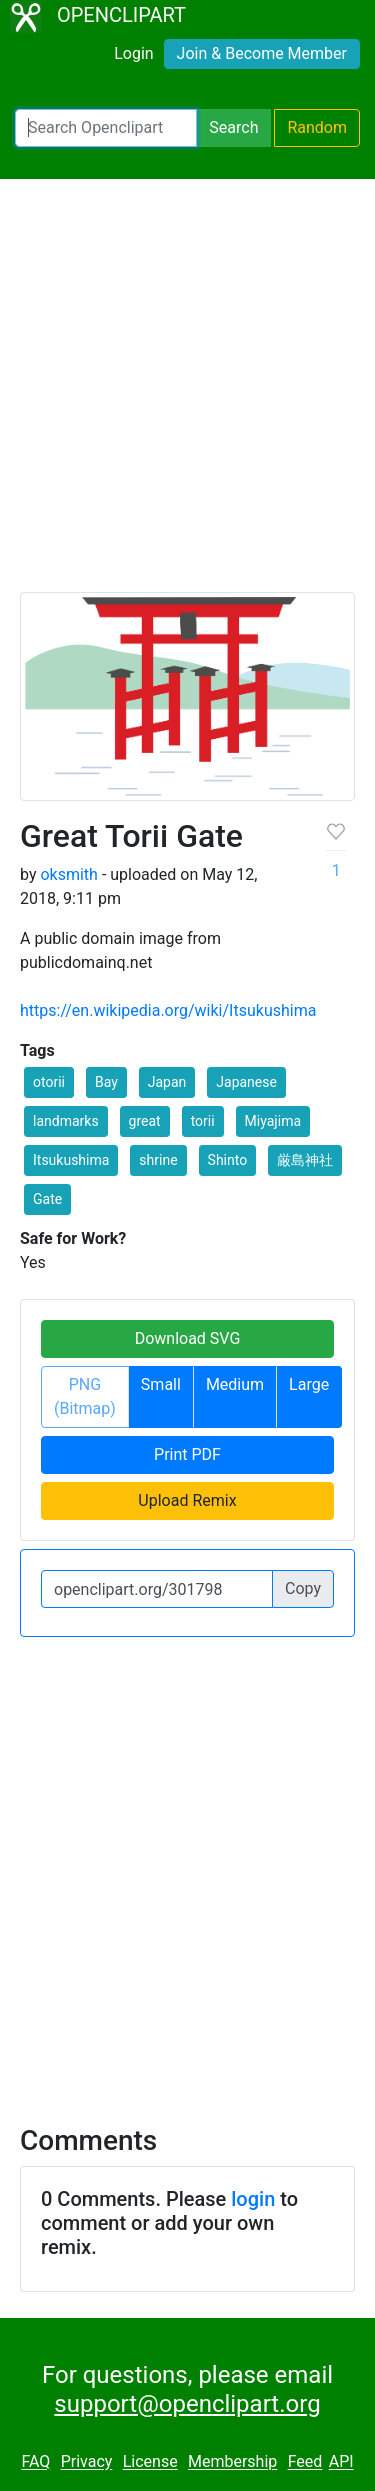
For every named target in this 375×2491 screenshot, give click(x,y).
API (341, 2462)
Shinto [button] (228, 1160)
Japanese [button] (246, 1082)
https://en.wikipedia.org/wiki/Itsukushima (168, 1010)
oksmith (68, 874)
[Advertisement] (187, 394)
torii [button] (203, 1121)
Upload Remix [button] (187, 1500)
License (150, 2462)
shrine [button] (158, 1160)
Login (133, 53)
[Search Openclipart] (106, 128)
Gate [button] (47, 1199)
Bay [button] (106, 1082)
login (253, 2199)
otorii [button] (49, 1082)
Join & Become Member (262, 53)
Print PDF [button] (187, 1454)
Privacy (87, 2462)
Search (233, 127)
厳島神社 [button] (305, 1160)
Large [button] (309, 1384)
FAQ (35, 2462)
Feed (305, 2462)
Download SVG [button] (188, 1338)
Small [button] (161, 1384)
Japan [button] (167, 1082)
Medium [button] (235, 1384)
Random (317, 127)
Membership (232, 2462)
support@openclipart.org (187, 2404)
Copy (303, 1588)
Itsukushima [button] (71, 1160)
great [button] (145, 1121)
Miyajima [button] (273, 1121)
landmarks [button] (66, 1121)
